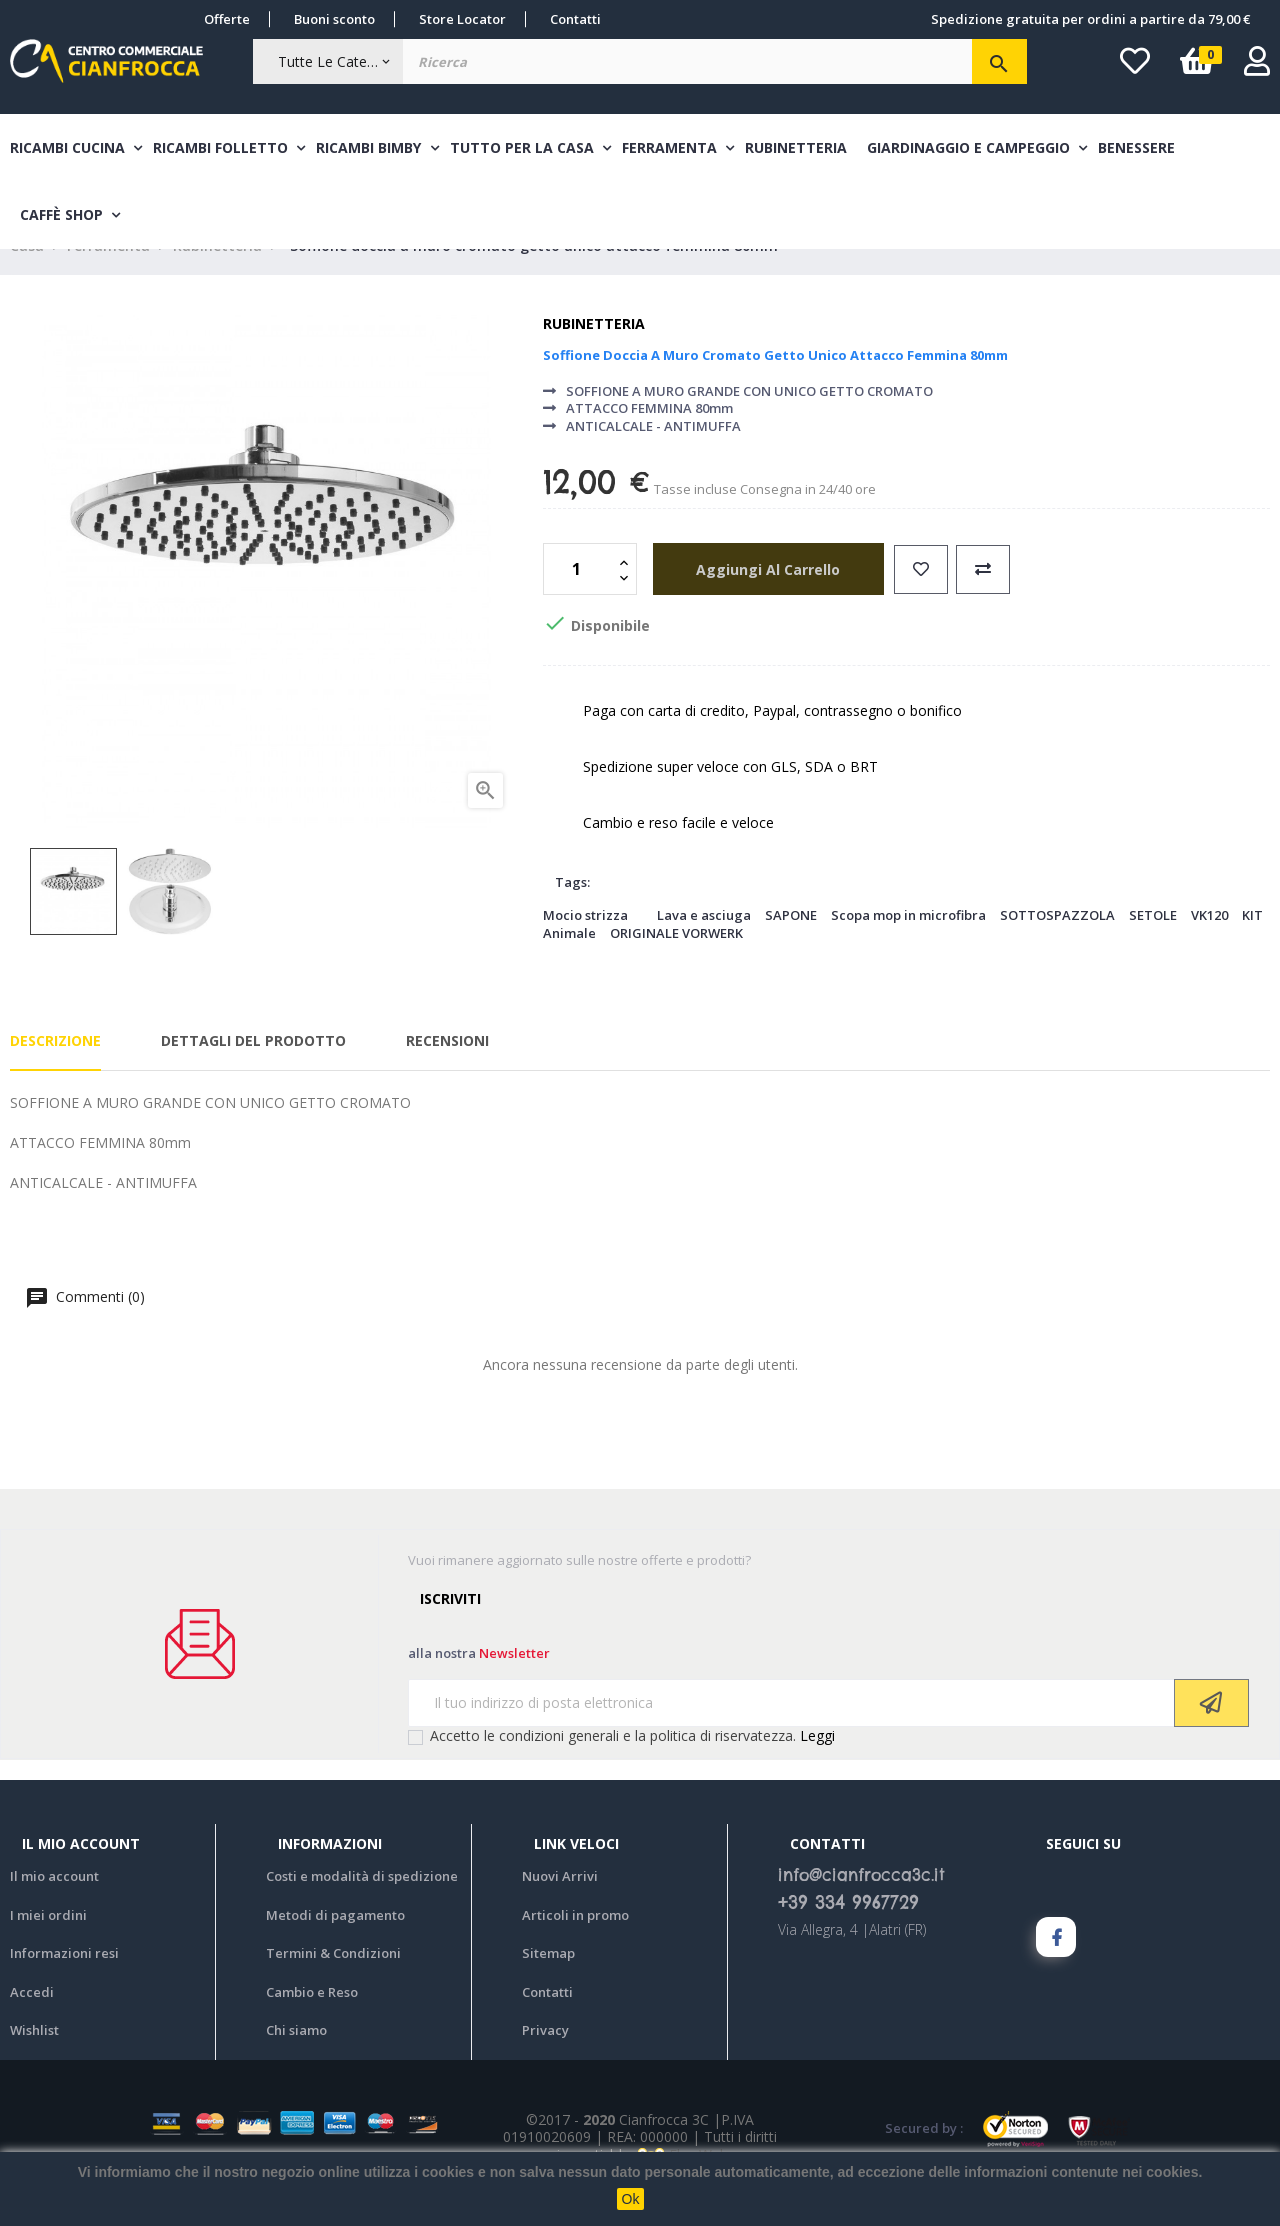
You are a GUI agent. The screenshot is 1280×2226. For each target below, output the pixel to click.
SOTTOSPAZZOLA (1057, 947)
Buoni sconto (334, 19)
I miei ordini (48, 1947)
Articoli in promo (575, 1947)
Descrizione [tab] (55, 1072)
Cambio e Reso (312, 2024)
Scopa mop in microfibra (908, 947)
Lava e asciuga (704, 947)
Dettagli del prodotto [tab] (253, 1072)
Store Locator (462, 19)
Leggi (817, 1767)
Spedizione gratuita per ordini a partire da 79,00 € (1090, 19)
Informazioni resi (64, 1986)
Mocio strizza (585, 947)
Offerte (227, 19)
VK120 (1209, 947)
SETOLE (1153, 947)
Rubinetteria (594, 356)
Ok (631, 2199)
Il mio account (54, 1909)
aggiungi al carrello (760, 601)
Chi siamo (296, 2063)
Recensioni (447, 1072)
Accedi (32, 2024)
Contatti (575, 19)
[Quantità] (579, 602)
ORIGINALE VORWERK (676, 965)
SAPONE (791, 947)
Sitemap (548, 1986)
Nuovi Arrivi (560, 1909)
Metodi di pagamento (335, 1947)
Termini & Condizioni (333, 1986)
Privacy (545, 2063)
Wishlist (34, 2063)
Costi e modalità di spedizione (362, 1909)
